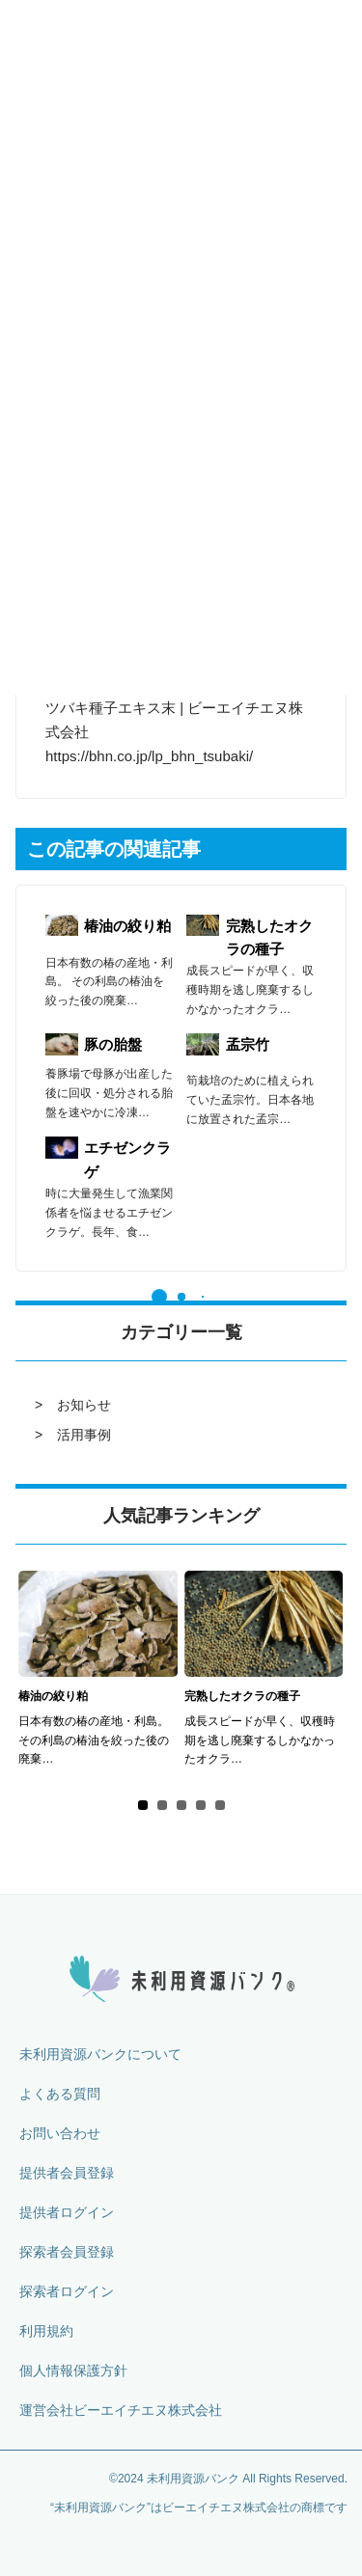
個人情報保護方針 (73, 2370)
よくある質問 (59, 2093)
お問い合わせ (59, 2133)
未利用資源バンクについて (100, 2054)
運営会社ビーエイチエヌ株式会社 (120, 2410)
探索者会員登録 (66, 2252)
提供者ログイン (66, 2212)
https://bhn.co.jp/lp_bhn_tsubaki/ (149, 756)
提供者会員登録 (66, 2172)
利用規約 (46, 2331)
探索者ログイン (66, 2291)
